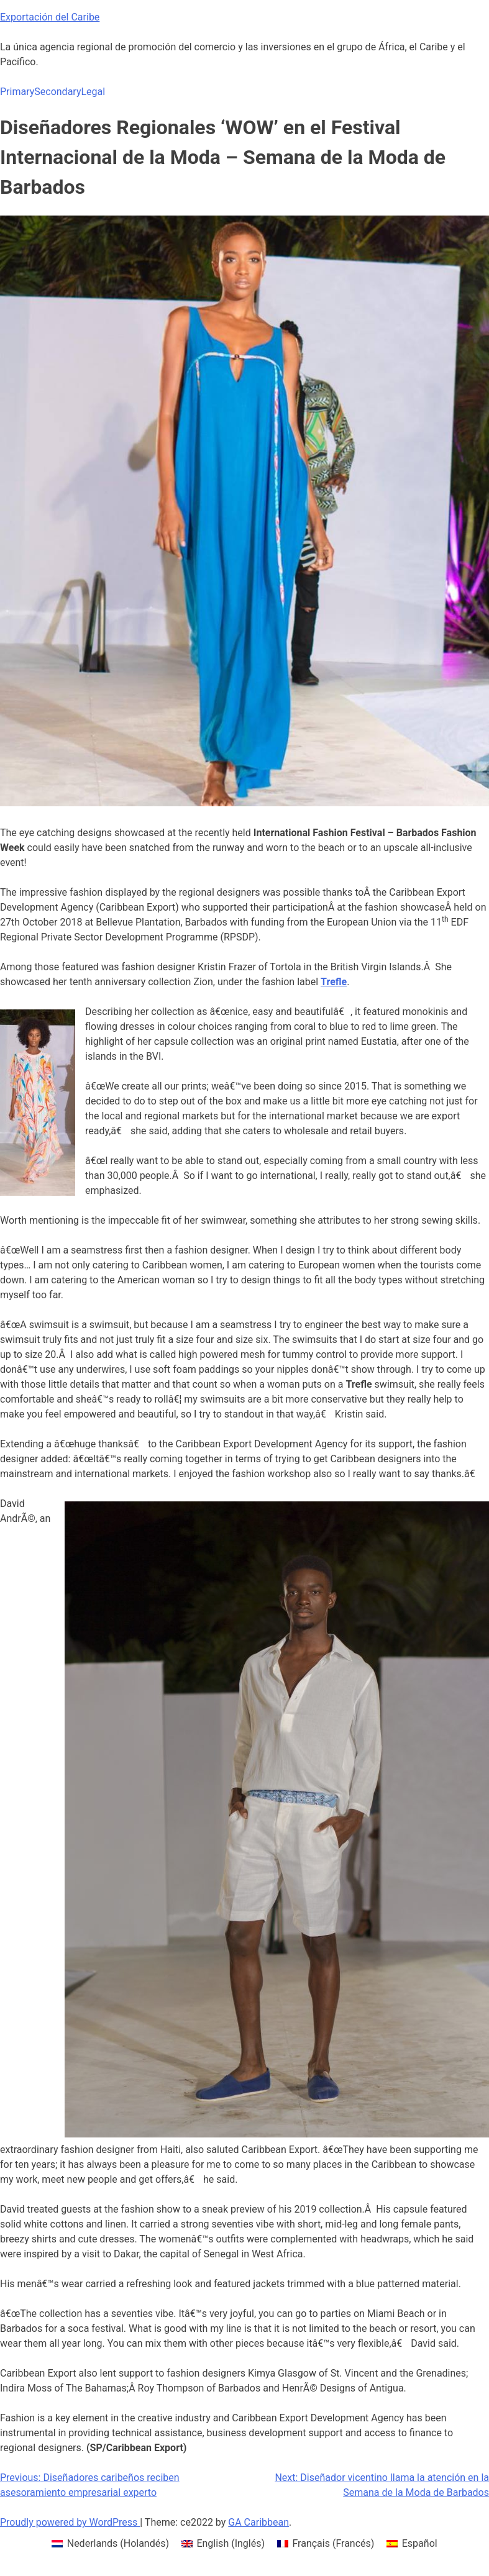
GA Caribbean (258, 2522)
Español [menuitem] (419, 2543)
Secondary (57, 92)
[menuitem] (110, 2543)
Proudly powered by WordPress (70, 2522)
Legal (93, 92)
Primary (17, 92)
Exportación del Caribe (49, 17)
